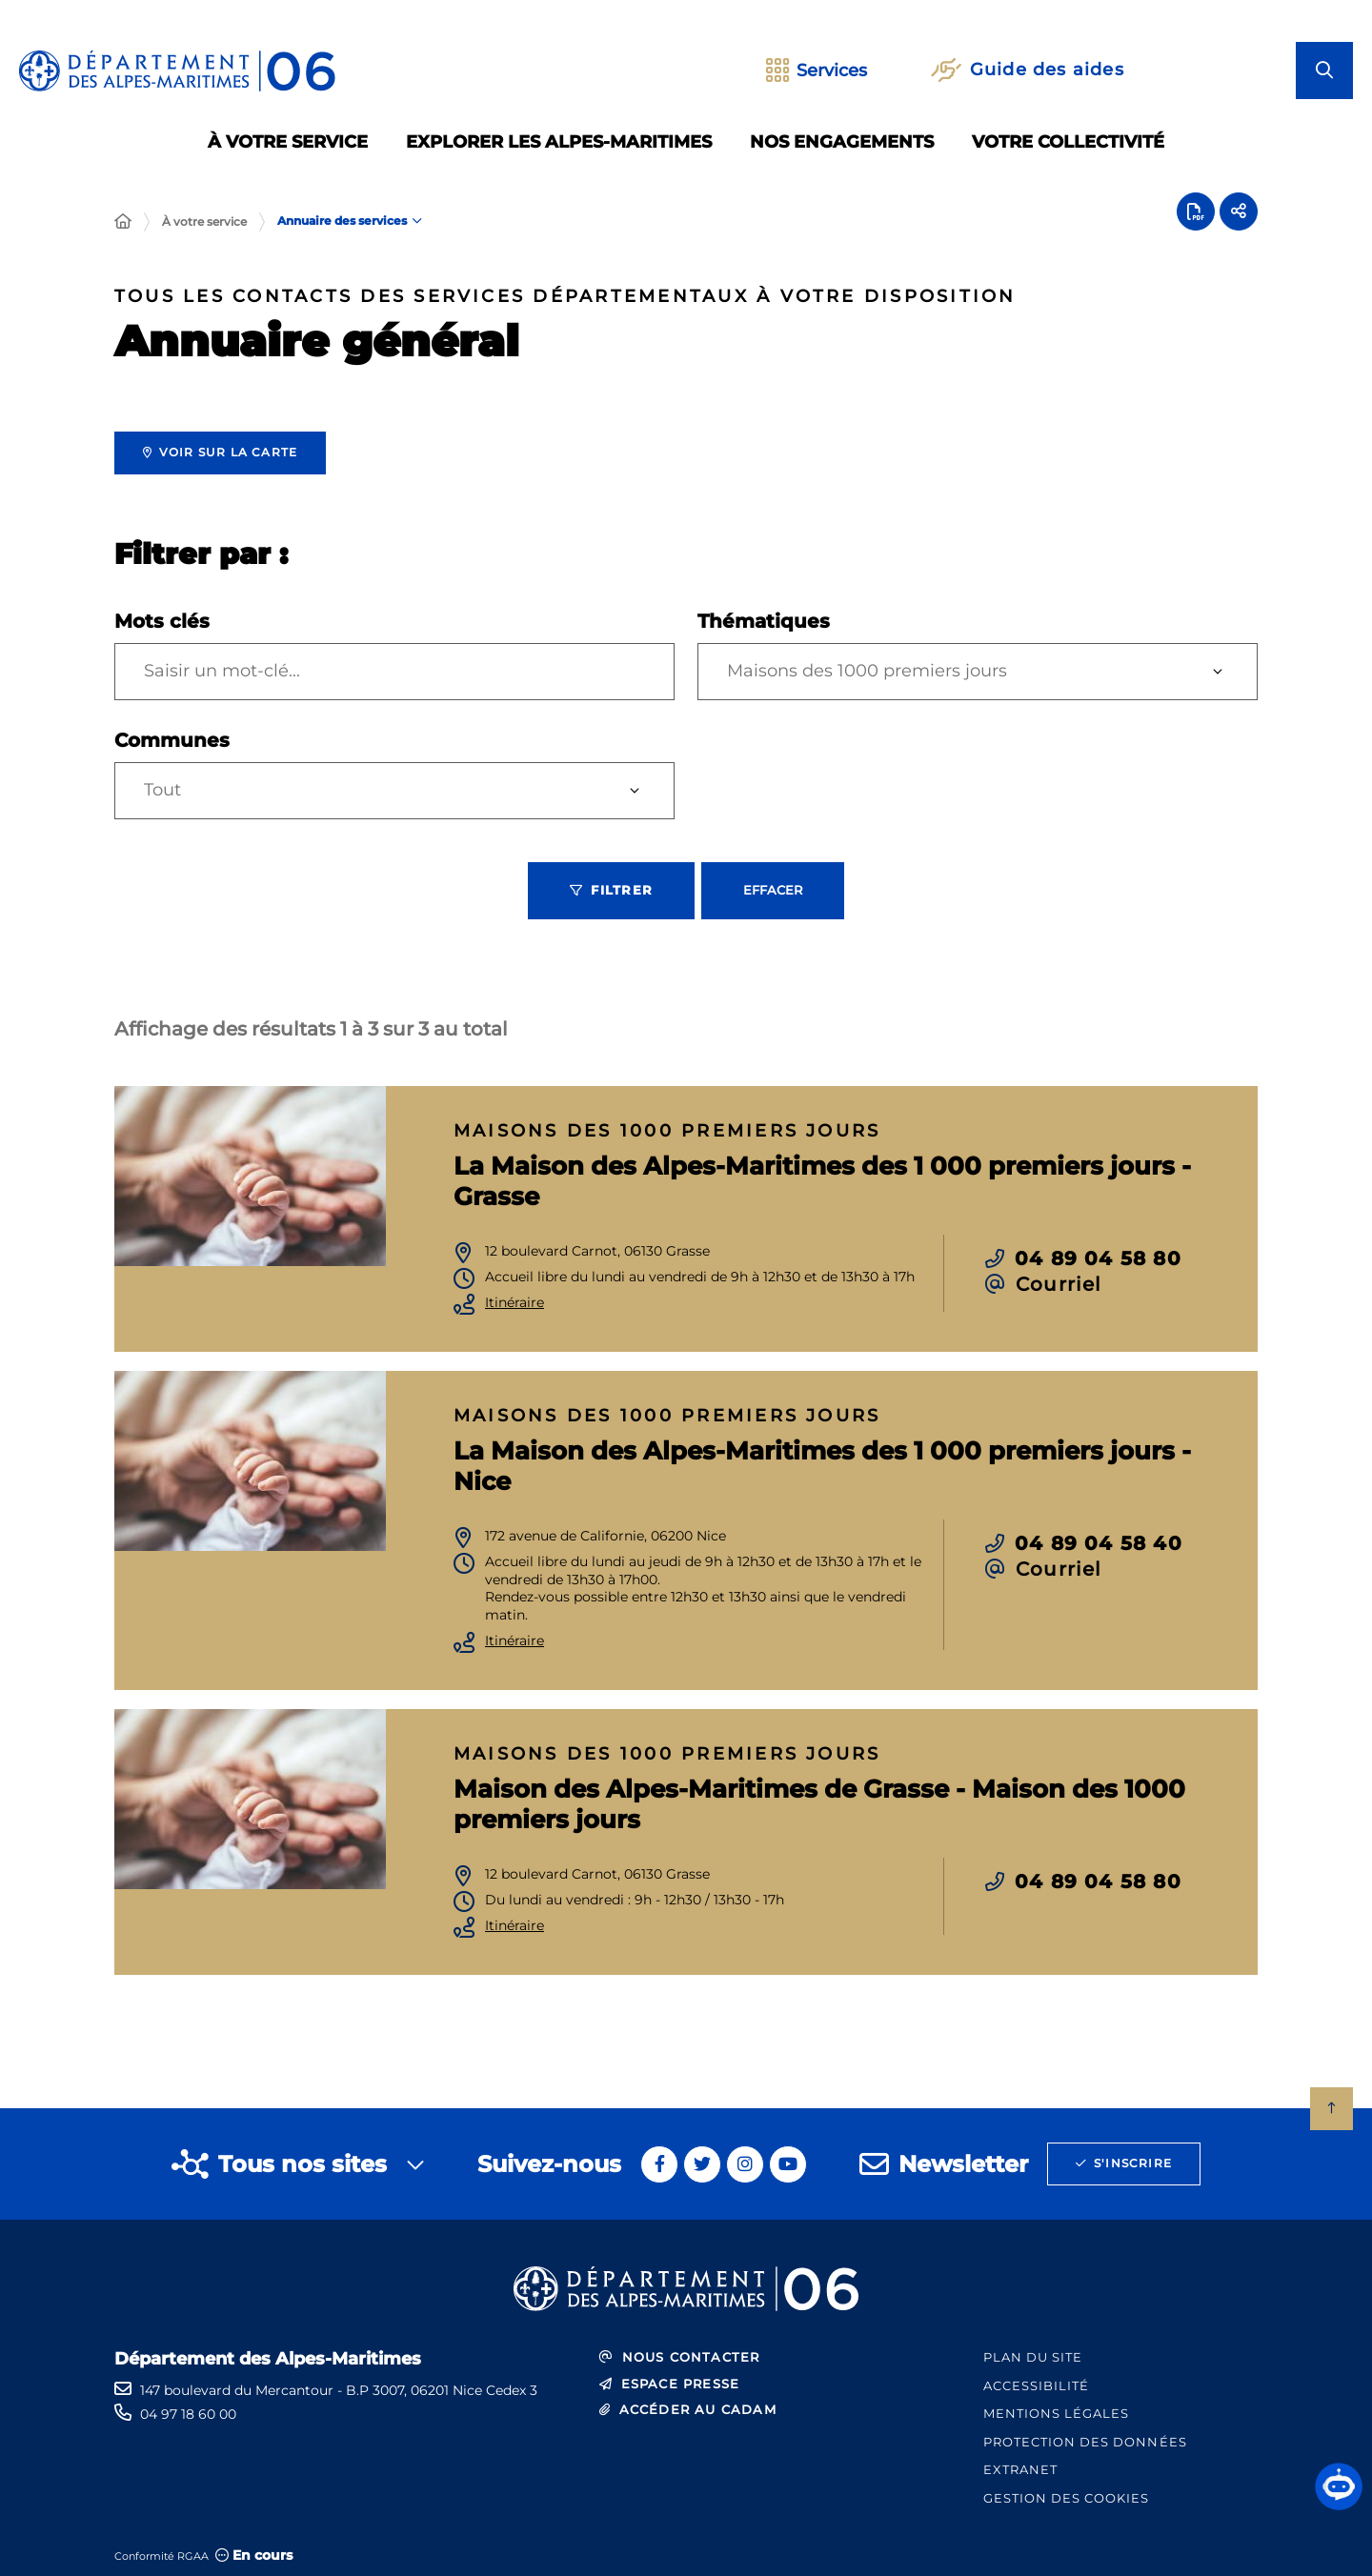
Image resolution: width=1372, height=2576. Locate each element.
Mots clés (162, 621)
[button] (1338, 2486)
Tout (162, 789)
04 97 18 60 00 (188, 2414)
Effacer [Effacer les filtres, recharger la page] (772, 889)
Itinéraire (514, 1303)
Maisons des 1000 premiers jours (867, 670)
